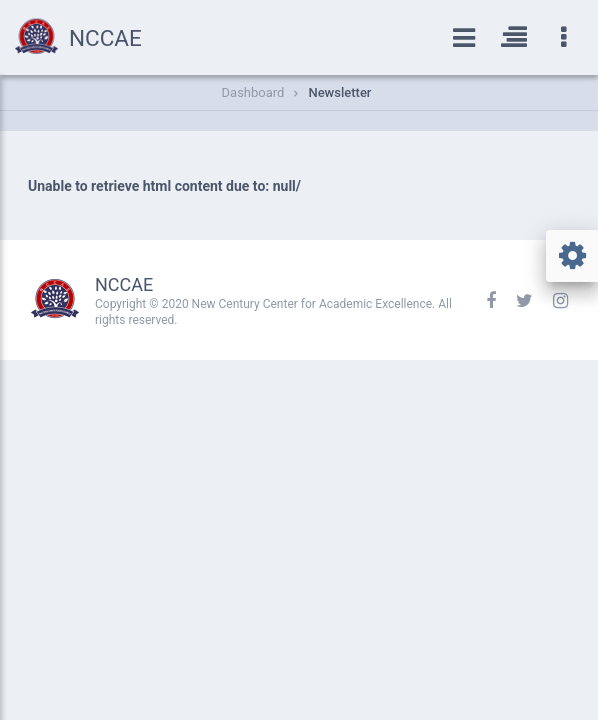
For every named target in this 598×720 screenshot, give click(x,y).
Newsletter (339, 92)
